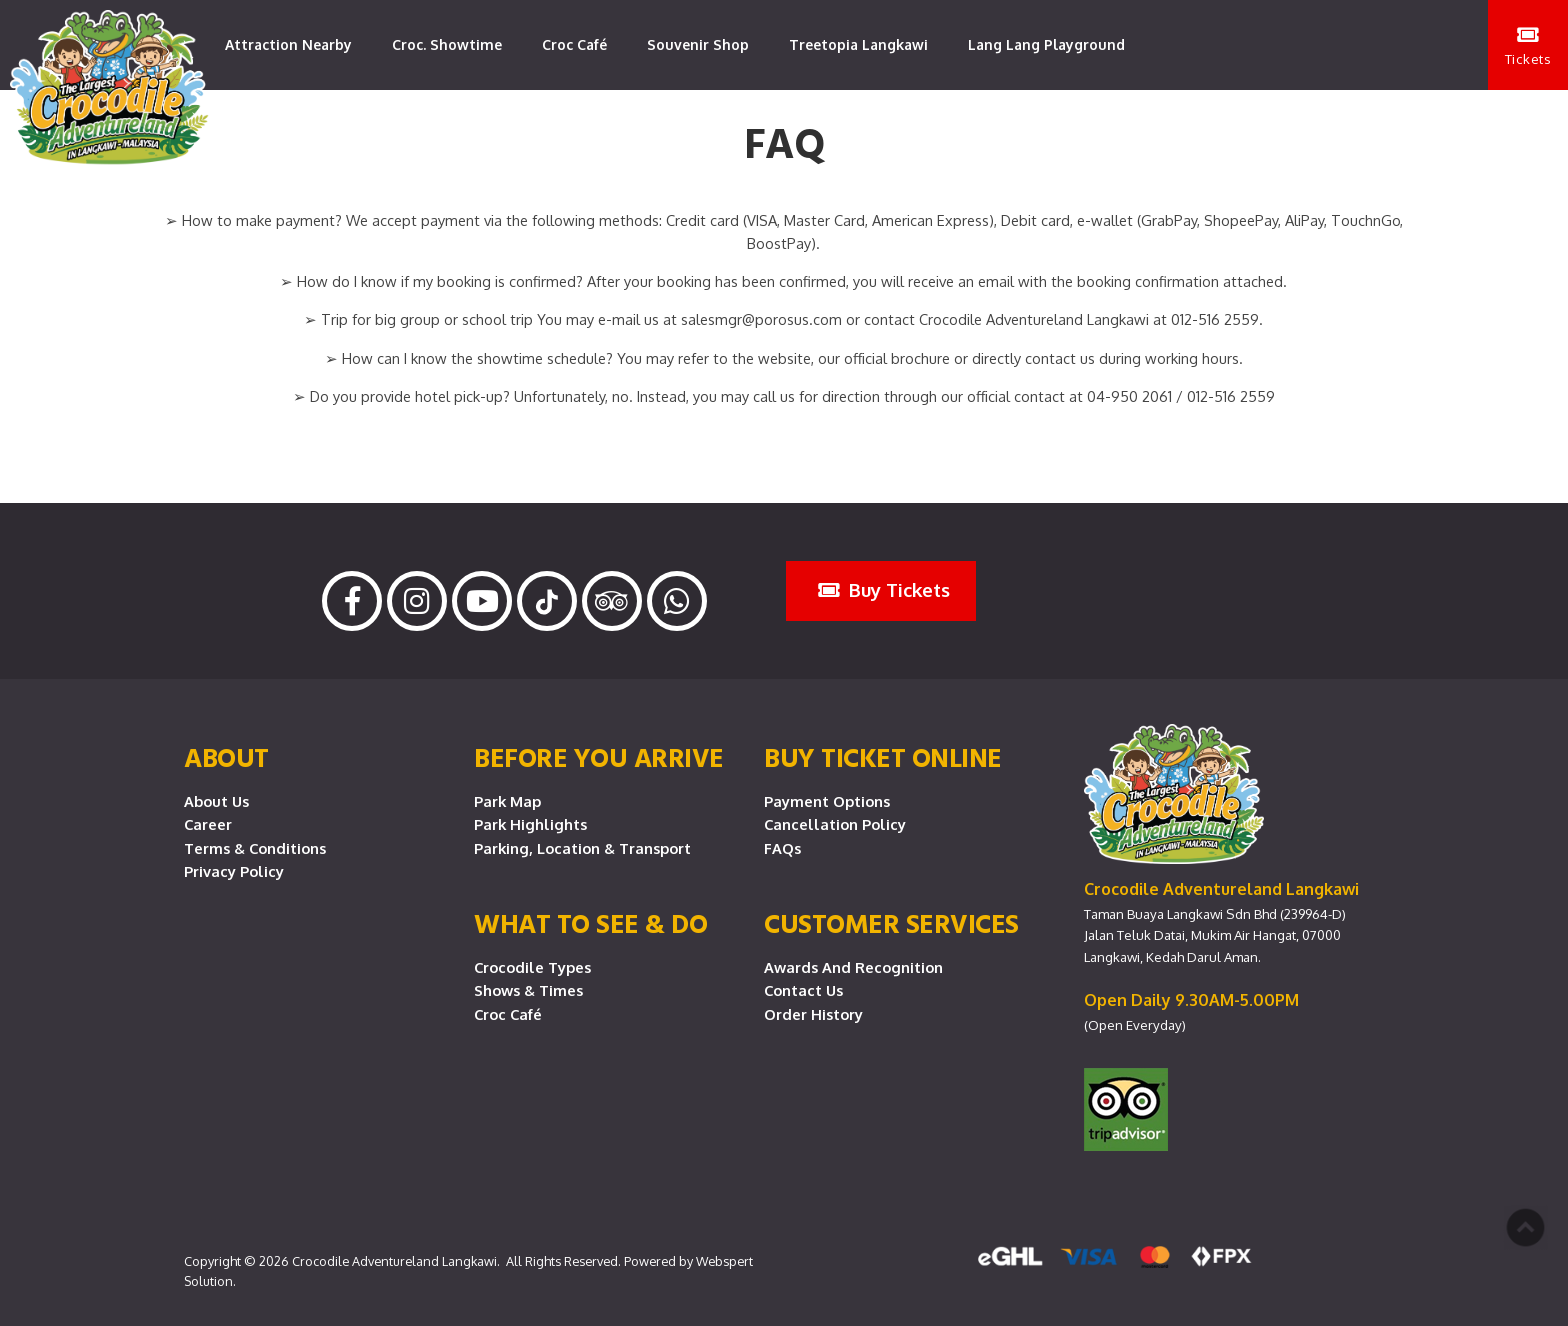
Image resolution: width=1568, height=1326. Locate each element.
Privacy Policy (234, 871)
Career (208, 824)
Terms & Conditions (255, 848)
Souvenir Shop (698, 44)
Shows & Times (528, 990)
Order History (813, 1014)
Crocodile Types (532, 967)
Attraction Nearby (288, 44)
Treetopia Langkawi (858, 44)
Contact (253, 134)
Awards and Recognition (853, 967)
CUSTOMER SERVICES (891, 923)
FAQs (782, 848)
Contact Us (803, 990)
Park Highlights (530, 824)
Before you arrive (599, 757)
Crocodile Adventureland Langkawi (394, 1261)
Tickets (1528, 46)
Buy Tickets (884, 589)
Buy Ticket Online (883, 757)
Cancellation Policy (835, 824)
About (226, 757)
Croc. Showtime (447, 44)
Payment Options (827, 801)
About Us (216, 801)
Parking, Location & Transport (582, 848)
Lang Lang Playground (1046, 44)
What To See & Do (590, 923)
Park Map (507, 801)
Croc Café (574, 44)
